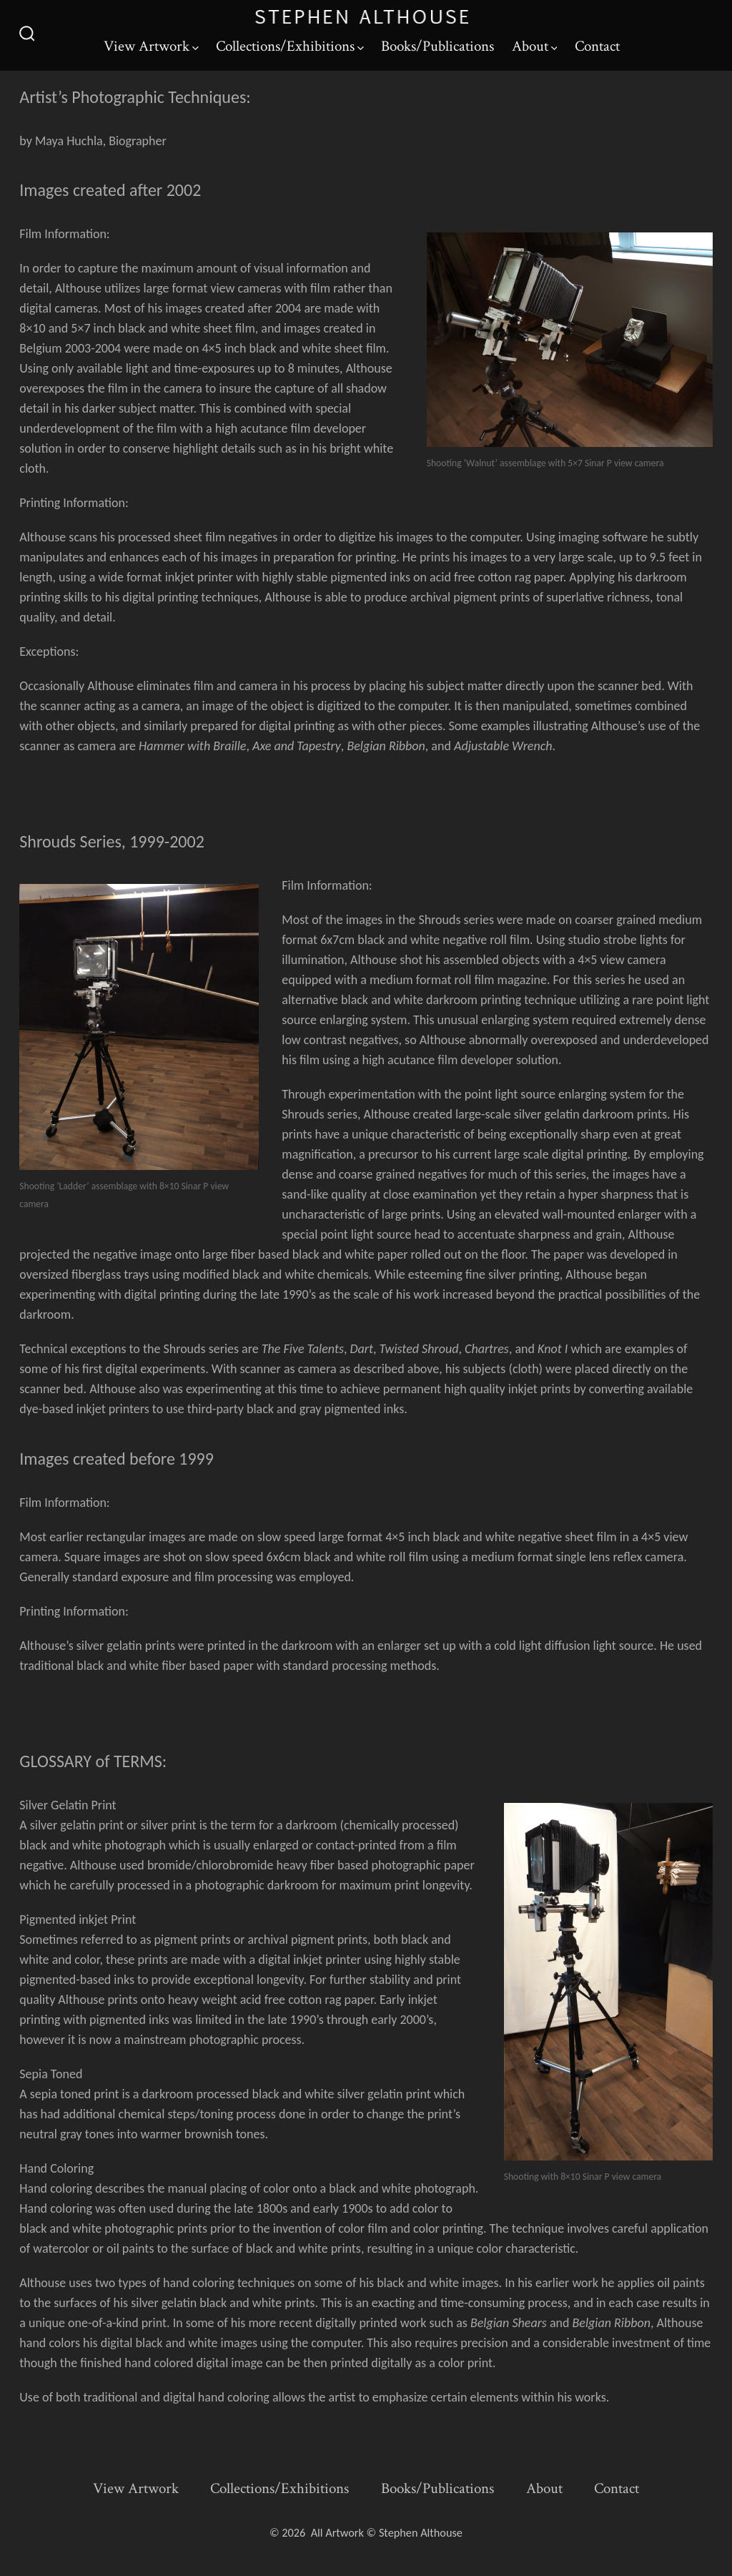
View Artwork (151, 46)
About (535, 46)
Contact (597, 46)
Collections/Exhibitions (290, 46)
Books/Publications (437, 46)
